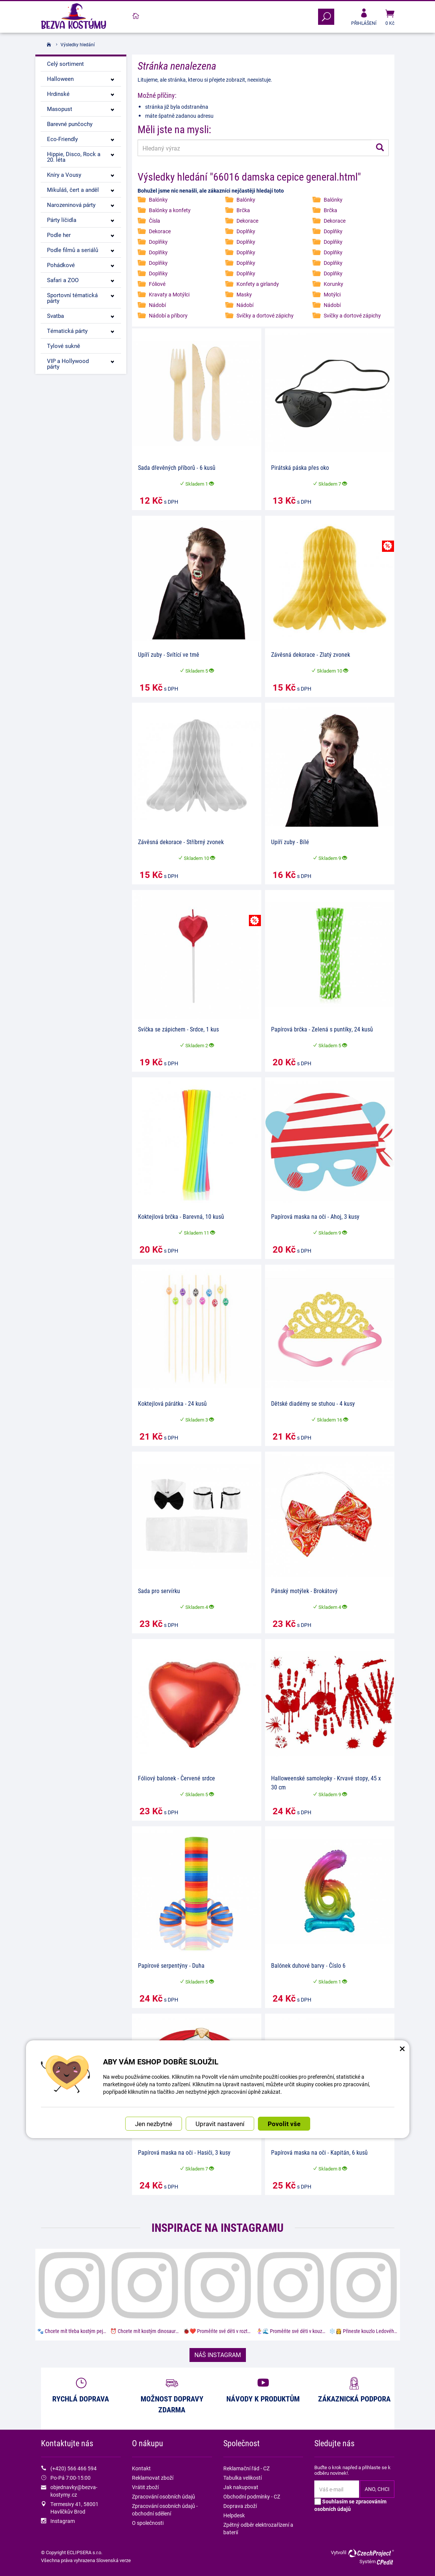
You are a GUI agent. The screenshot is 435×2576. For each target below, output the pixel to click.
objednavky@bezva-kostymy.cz (73, 2490)
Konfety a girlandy (257, 283)
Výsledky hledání (78, 44)
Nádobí (157, 304)
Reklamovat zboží (152, 2477)
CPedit (385, 2562)
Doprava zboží (240, 2505)
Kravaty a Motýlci (169, 294)
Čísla (154, 220)
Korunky (333, 283)
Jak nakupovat (240, 2487)
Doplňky (245, 231)
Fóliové (157, 283)
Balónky (158, 199)
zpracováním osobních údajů (350, 2505)
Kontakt (141, 2468)
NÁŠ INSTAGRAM (217, 2355)
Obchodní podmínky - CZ (251, 2496)
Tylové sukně (63, 345)
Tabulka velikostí (242, 2477)
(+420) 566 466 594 (73, 2468)
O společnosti (148, 2522)
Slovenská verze (113, 2560)
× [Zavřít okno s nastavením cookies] (402, 2048)
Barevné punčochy (69, 124)
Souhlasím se (350, 2505)
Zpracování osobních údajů (163, 2496)
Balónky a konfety (170, 210)
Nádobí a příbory (168, 315)
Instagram (62, 2520)
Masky (244, 294)
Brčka (243, 210)
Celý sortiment (65, 63)
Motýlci (332, 294)
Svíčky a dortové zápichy (265, 315)
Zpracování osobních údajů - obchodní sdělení (165, 2509)
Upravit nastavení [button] (220, 2123)
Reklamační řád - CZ (246, 2468)
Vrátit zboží (145, 2487)
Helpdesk (234, 2515)
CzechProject (370, 2553)
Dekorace (247, 220)
